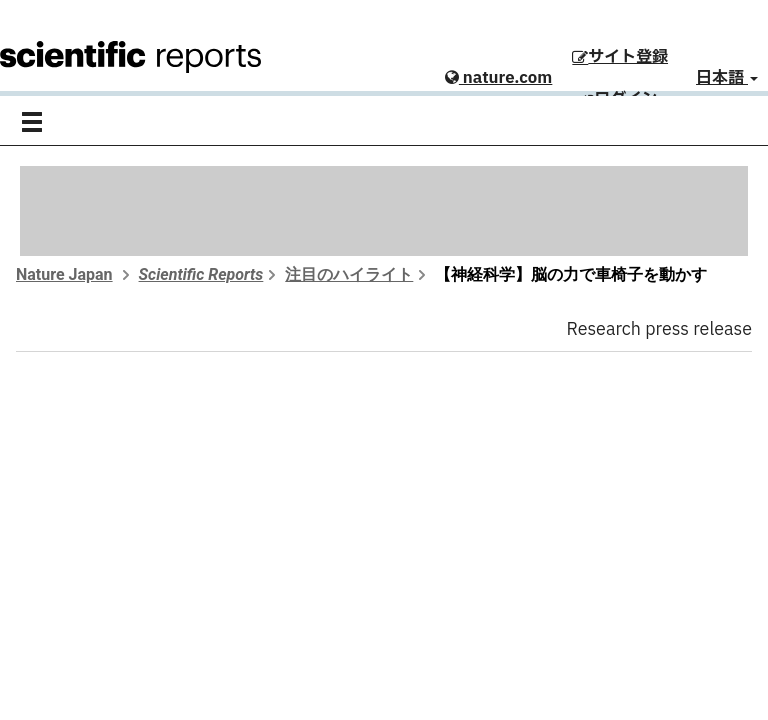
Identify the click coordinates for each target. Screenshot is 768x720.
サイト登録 (620, 57)
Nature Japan (64, 274)
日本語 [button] (727, 78)
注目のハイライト (349, 274)
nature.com (498, 78)
